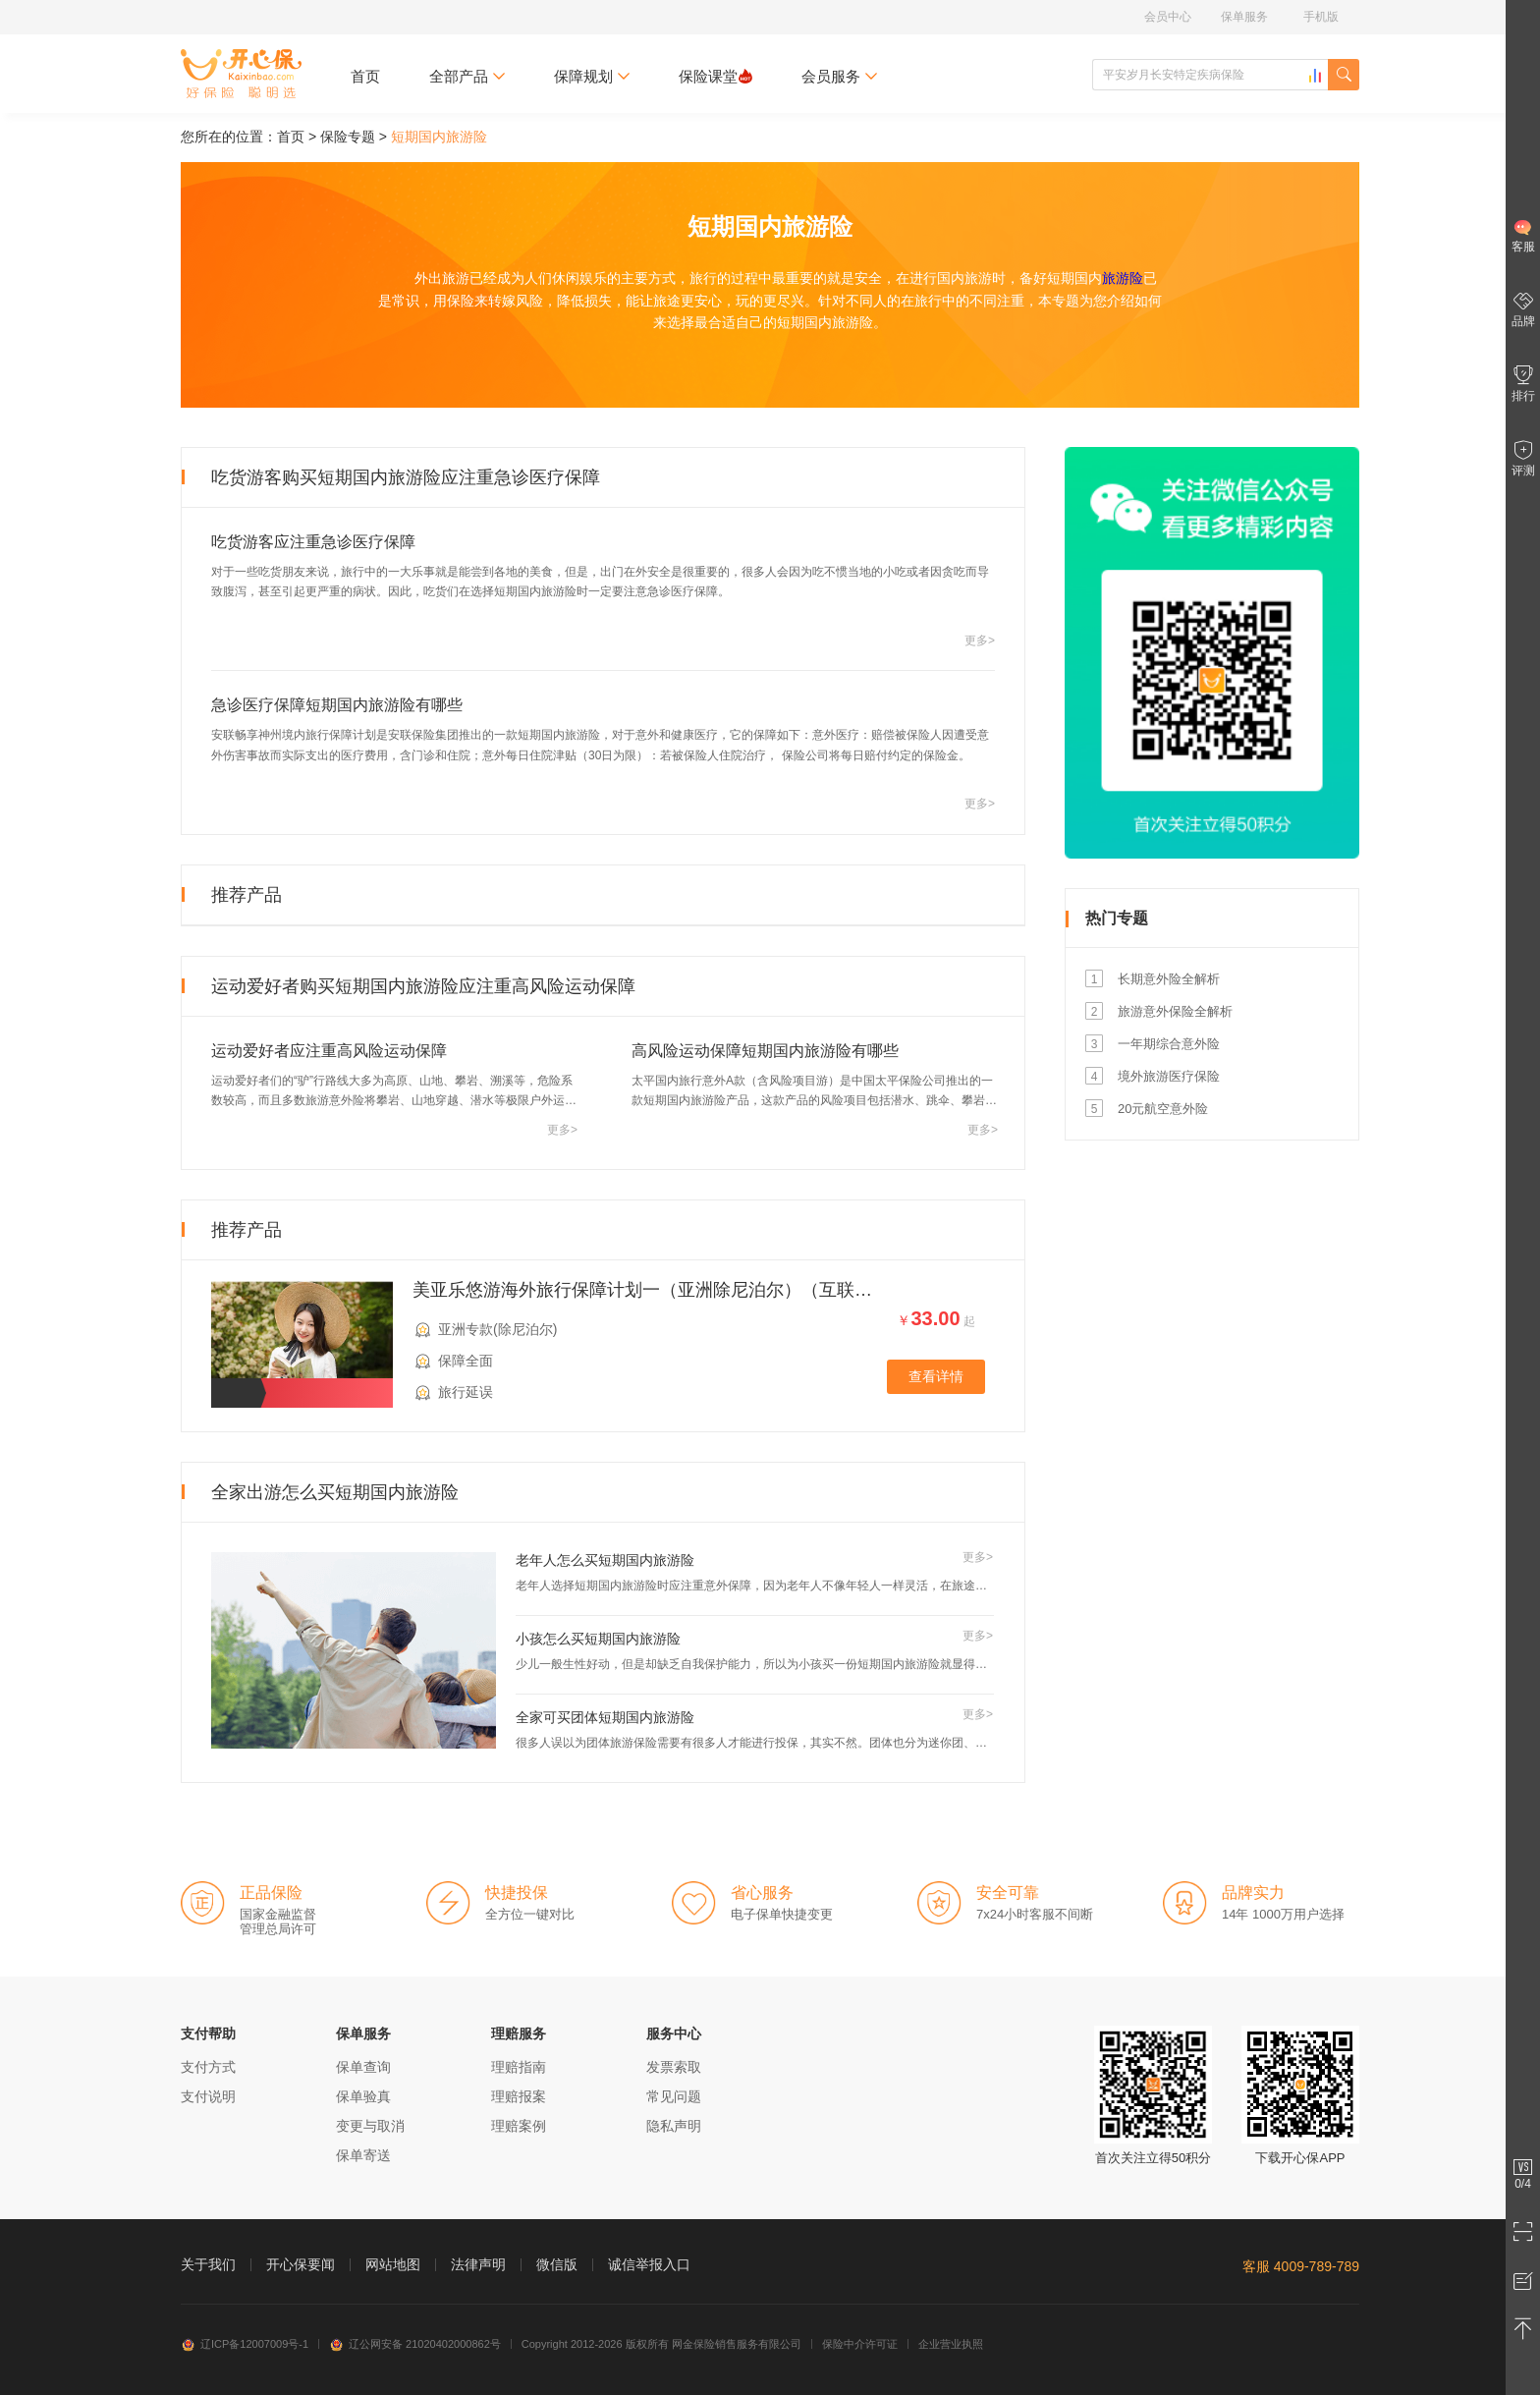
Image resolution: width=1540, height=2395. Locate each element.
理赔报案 (518, 2096)
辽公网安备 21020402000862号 (415, 2344)
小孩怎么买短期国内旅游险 (598, 1638)
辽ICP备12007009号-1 (244, 2344)
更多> (979, 640)
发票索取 (673, 2067)
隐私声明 (673, 2126)
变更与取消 (370, 2126)
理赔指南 (518, 2067)
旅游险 (1122, 278)
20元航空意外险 (1163, 1108)
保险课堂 (715, 76)
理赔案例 (518, 2126)
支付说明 (208, 2096)
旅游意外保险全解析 (1175, 1011)
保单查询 (363, 2067)
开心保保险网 (241, 73)
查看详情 (935, 1376)
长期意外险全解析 (1169, 979)
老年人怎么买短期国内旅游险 (605, 1560)
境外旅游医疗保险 (1169, 1076)
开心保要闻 (300, 2264)
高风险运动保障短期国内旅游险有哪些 (765, 1050)
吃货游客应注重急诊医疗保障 (313, 541)
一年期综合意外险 (1169, 1043)
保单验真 (363, 2096)
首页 (365, 76)
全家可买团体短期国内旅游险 (605, 1717)
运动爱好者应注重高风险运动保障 (329, 1050)
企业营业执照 (950, 2344)
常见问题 (673, 2096)
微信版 (557, 2264)
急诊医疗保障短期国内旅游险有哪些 (337, 704)
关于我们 (208, 2264)
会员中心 (1167, 17)
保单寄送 (363, 2155)
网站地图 (392, 2264)
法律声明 (478, 2264)
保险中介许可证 (860, 2344)
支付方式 (208, 2067)
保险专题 (347, 136)
